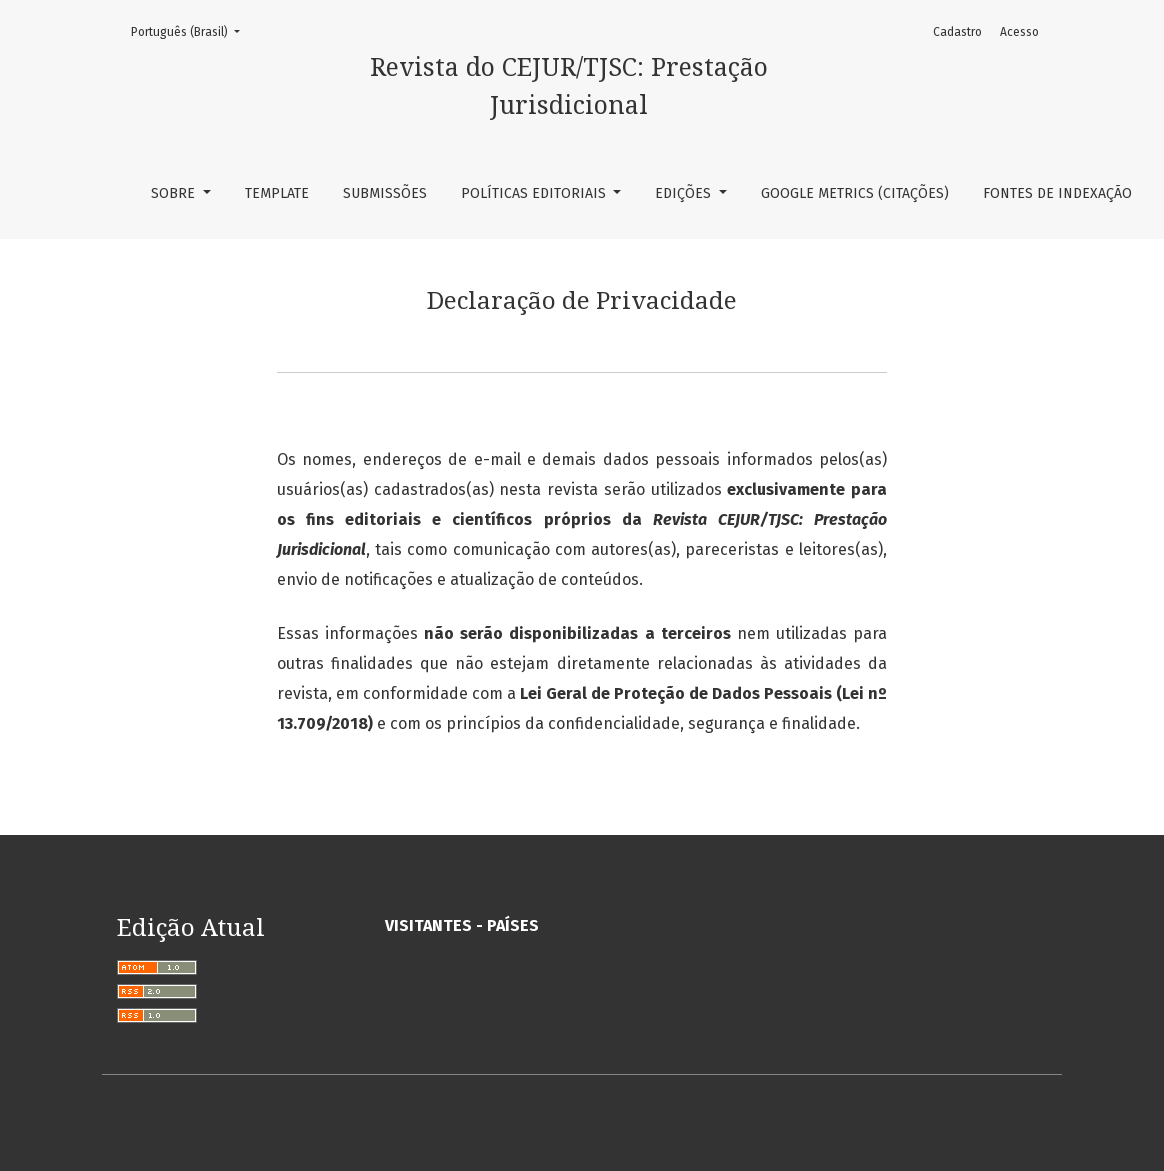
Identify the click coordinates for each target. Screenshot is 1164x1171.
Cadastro (957, 32)
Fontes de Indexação (1057, 193)
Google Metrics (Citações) (855, 193)
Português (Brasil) (191, 30)
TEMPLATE (277, 193)
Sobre (175, 193)
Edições (685, 193)
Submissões (385, 193)
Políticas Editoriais (535, 193)
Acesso (1019, 32)
